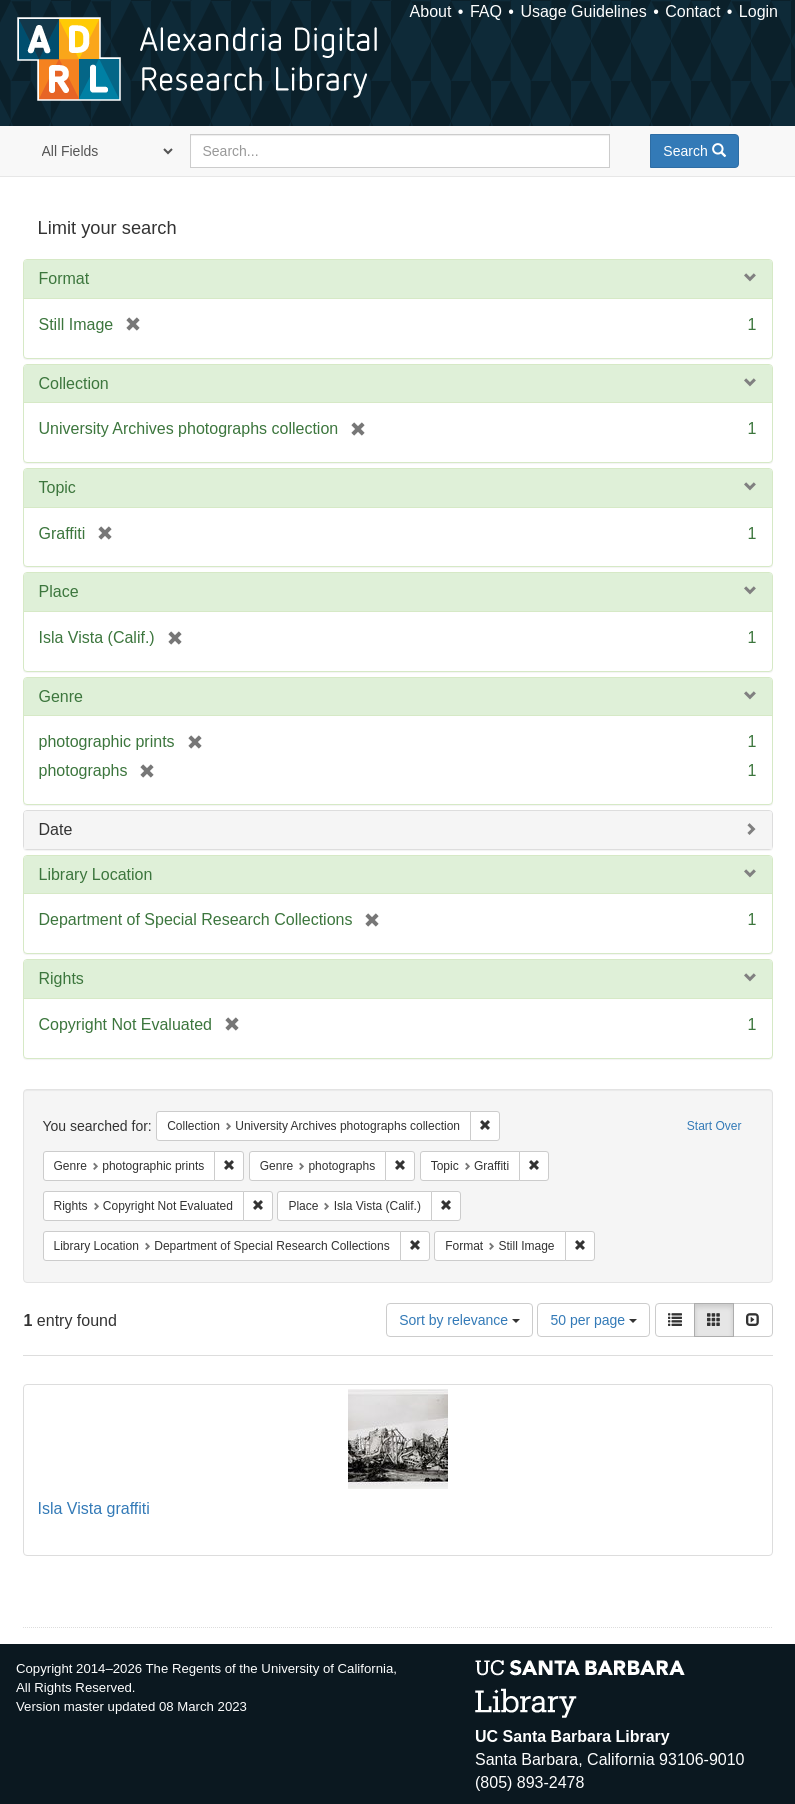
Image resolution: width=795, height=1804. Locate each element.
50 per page (593, 1320)
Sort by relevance (459, 1320)
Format (64, 278)
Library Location (96, 874)
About (431, 11)
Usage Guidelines (583, 11)
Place (59, 591)
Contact (692, 11)
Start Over (714, 1126)
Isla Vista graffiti (94, 1508)
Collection (74, 383)
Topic (57, 487)
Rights (61, 978)
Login (758, 11)
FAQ (486, 11)
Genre (61, 696)
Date (56, 829)
